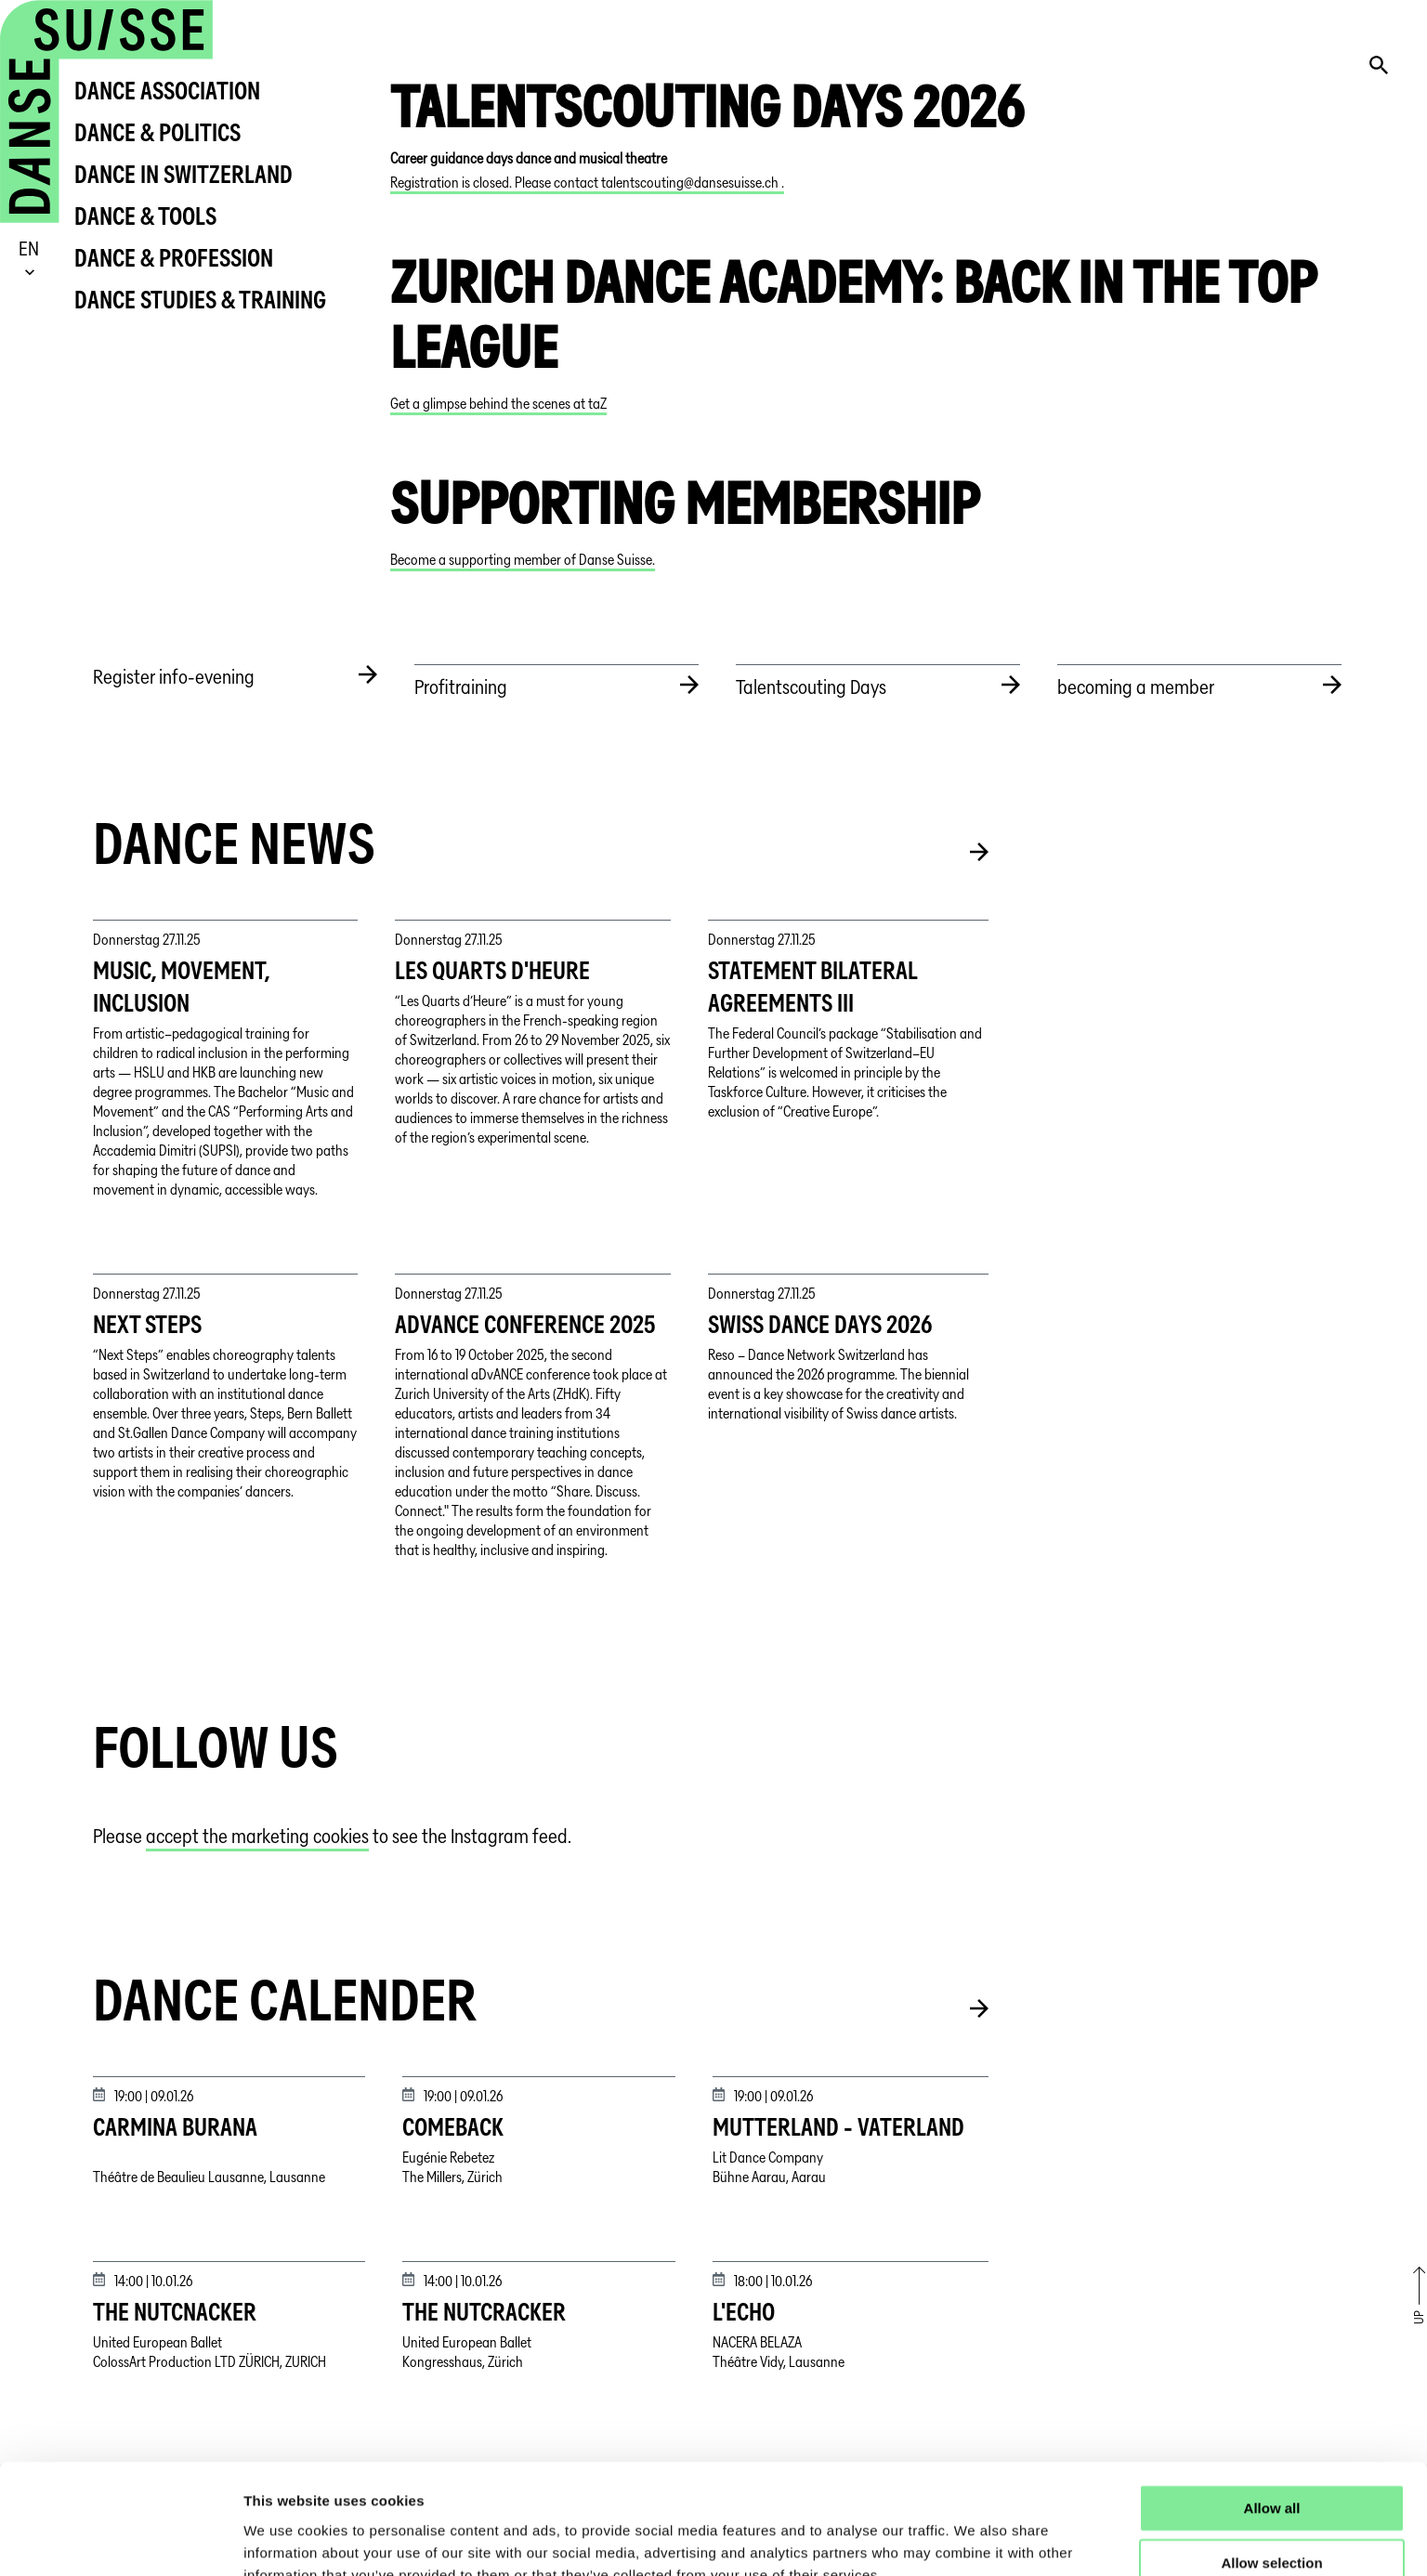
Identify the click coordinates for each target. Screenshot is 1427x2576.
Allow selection (1271, 2468)
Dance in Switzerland (183, 174)
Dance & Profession (173, 257)
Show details (975, 2539)
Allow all (1272, 2413)
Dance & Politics (157, 132)
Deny (1272, 2522)
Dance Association (167, 90)
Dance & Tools (145, 216)
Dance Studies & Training (200, 299)
